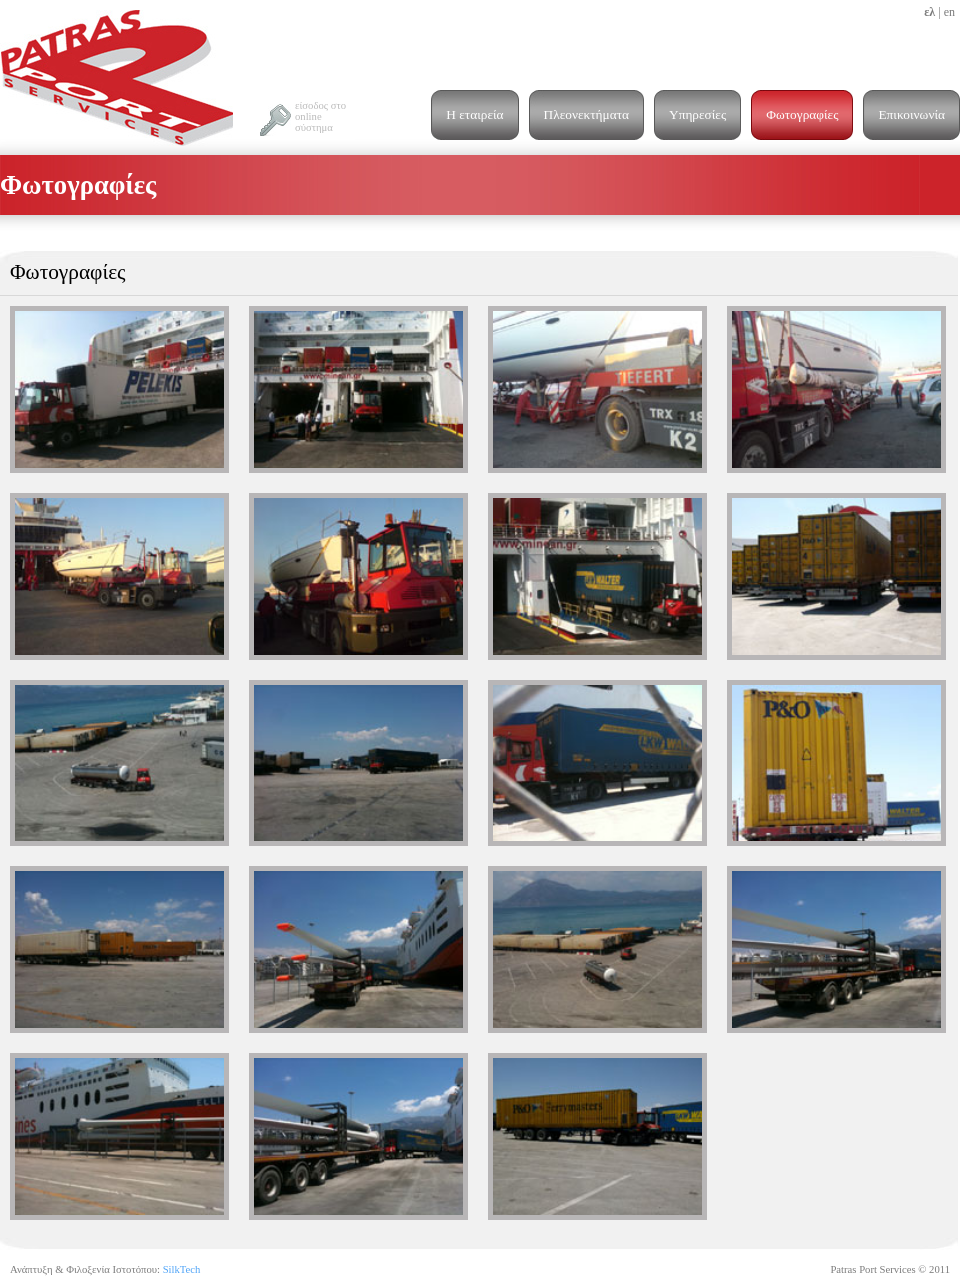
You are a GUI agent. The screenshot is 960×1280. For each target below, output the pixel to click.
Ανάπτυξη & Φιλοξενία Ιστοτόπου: (105, 1269)
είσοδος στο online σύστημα (320, 116)
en (949, 12)
